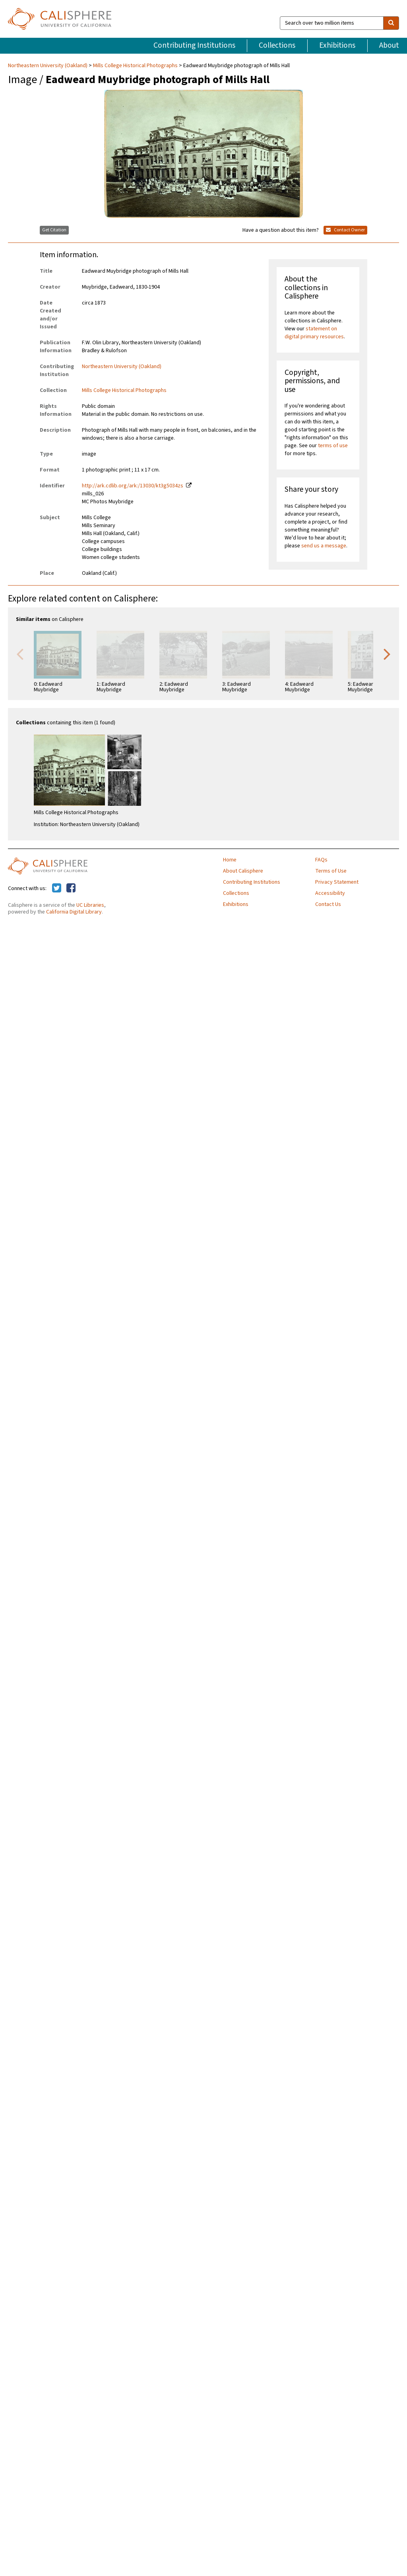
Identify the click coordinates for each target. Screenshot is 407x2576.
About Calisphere (243, 871)
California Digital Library (74, 912)
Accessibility (330, 893)
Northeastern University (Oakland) (48, 66)
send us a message (323, 546)
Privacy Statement (337, 882)
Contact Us (328, 904)
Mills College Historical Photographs (135, 66)
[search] (391, 23)
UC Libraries (90, 905)
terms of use (333, 446)
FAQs (321, 860)
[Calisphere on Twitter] (56, 888)
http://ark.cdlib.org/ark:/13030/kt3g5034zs (132, 486)
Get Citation (54, 230)
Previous (20, 653)
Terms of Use (331, 871)
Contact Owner (345, 230)
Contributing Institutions (194, 45)
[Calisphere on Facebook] (71, 888)
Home (229, 860)
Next (387, 653)
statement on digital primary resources (314, 333)
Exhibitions (337, 45)
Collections (277, 45)
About (389, 45)
